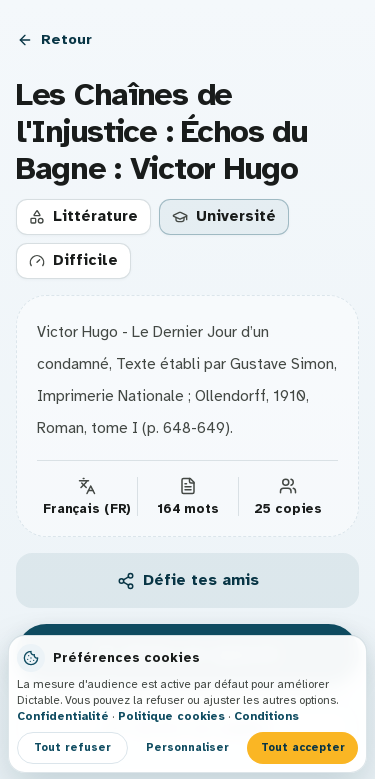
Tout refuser (72, 747)
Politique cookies (171, 716)
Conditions (266, 716)
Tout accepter (303, 747)
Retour (54, 39)
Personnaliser (187, 747)
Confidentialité (63, 716)
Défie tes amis (188, 580)
